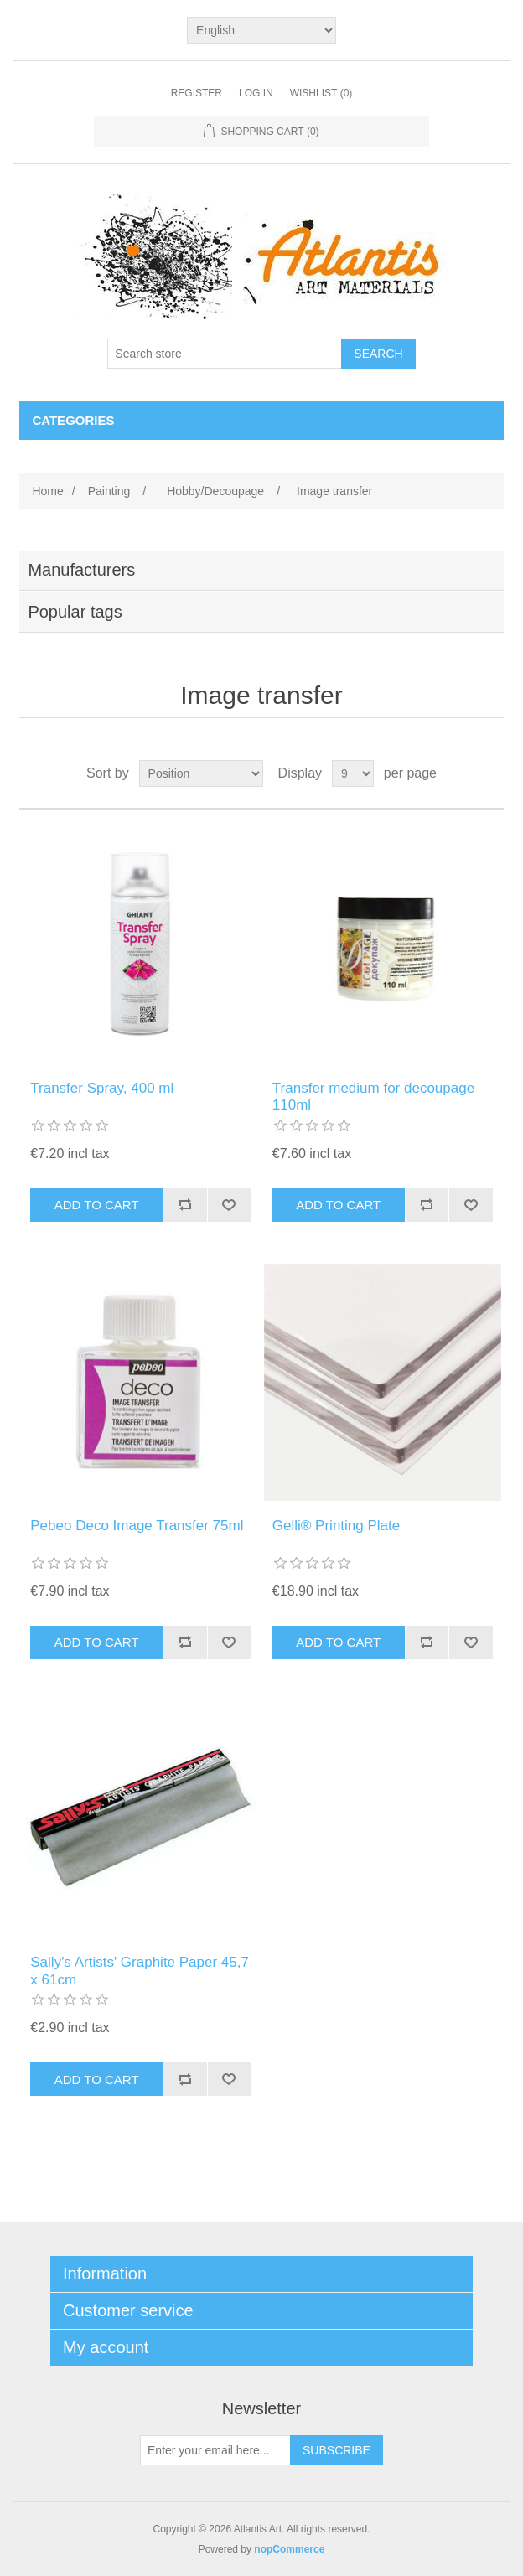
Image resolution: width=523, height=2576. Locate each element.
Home (47, 491)
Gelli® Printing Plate (336, 1526)
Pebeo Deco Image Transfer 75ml (136, 1526)
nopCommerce (289, 2549)
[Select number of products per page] (353, 773)
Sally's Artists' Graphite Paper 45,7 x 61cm (139, 1970)
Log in (256, 93)
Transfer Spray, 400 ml (101, 1088)
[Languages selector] (261, 30)
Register (196, 93)
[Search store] (224, 354)
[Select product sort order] (201, 773)
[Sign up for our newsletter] (215, 2450)
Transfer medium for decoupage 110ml (373, 1096)
